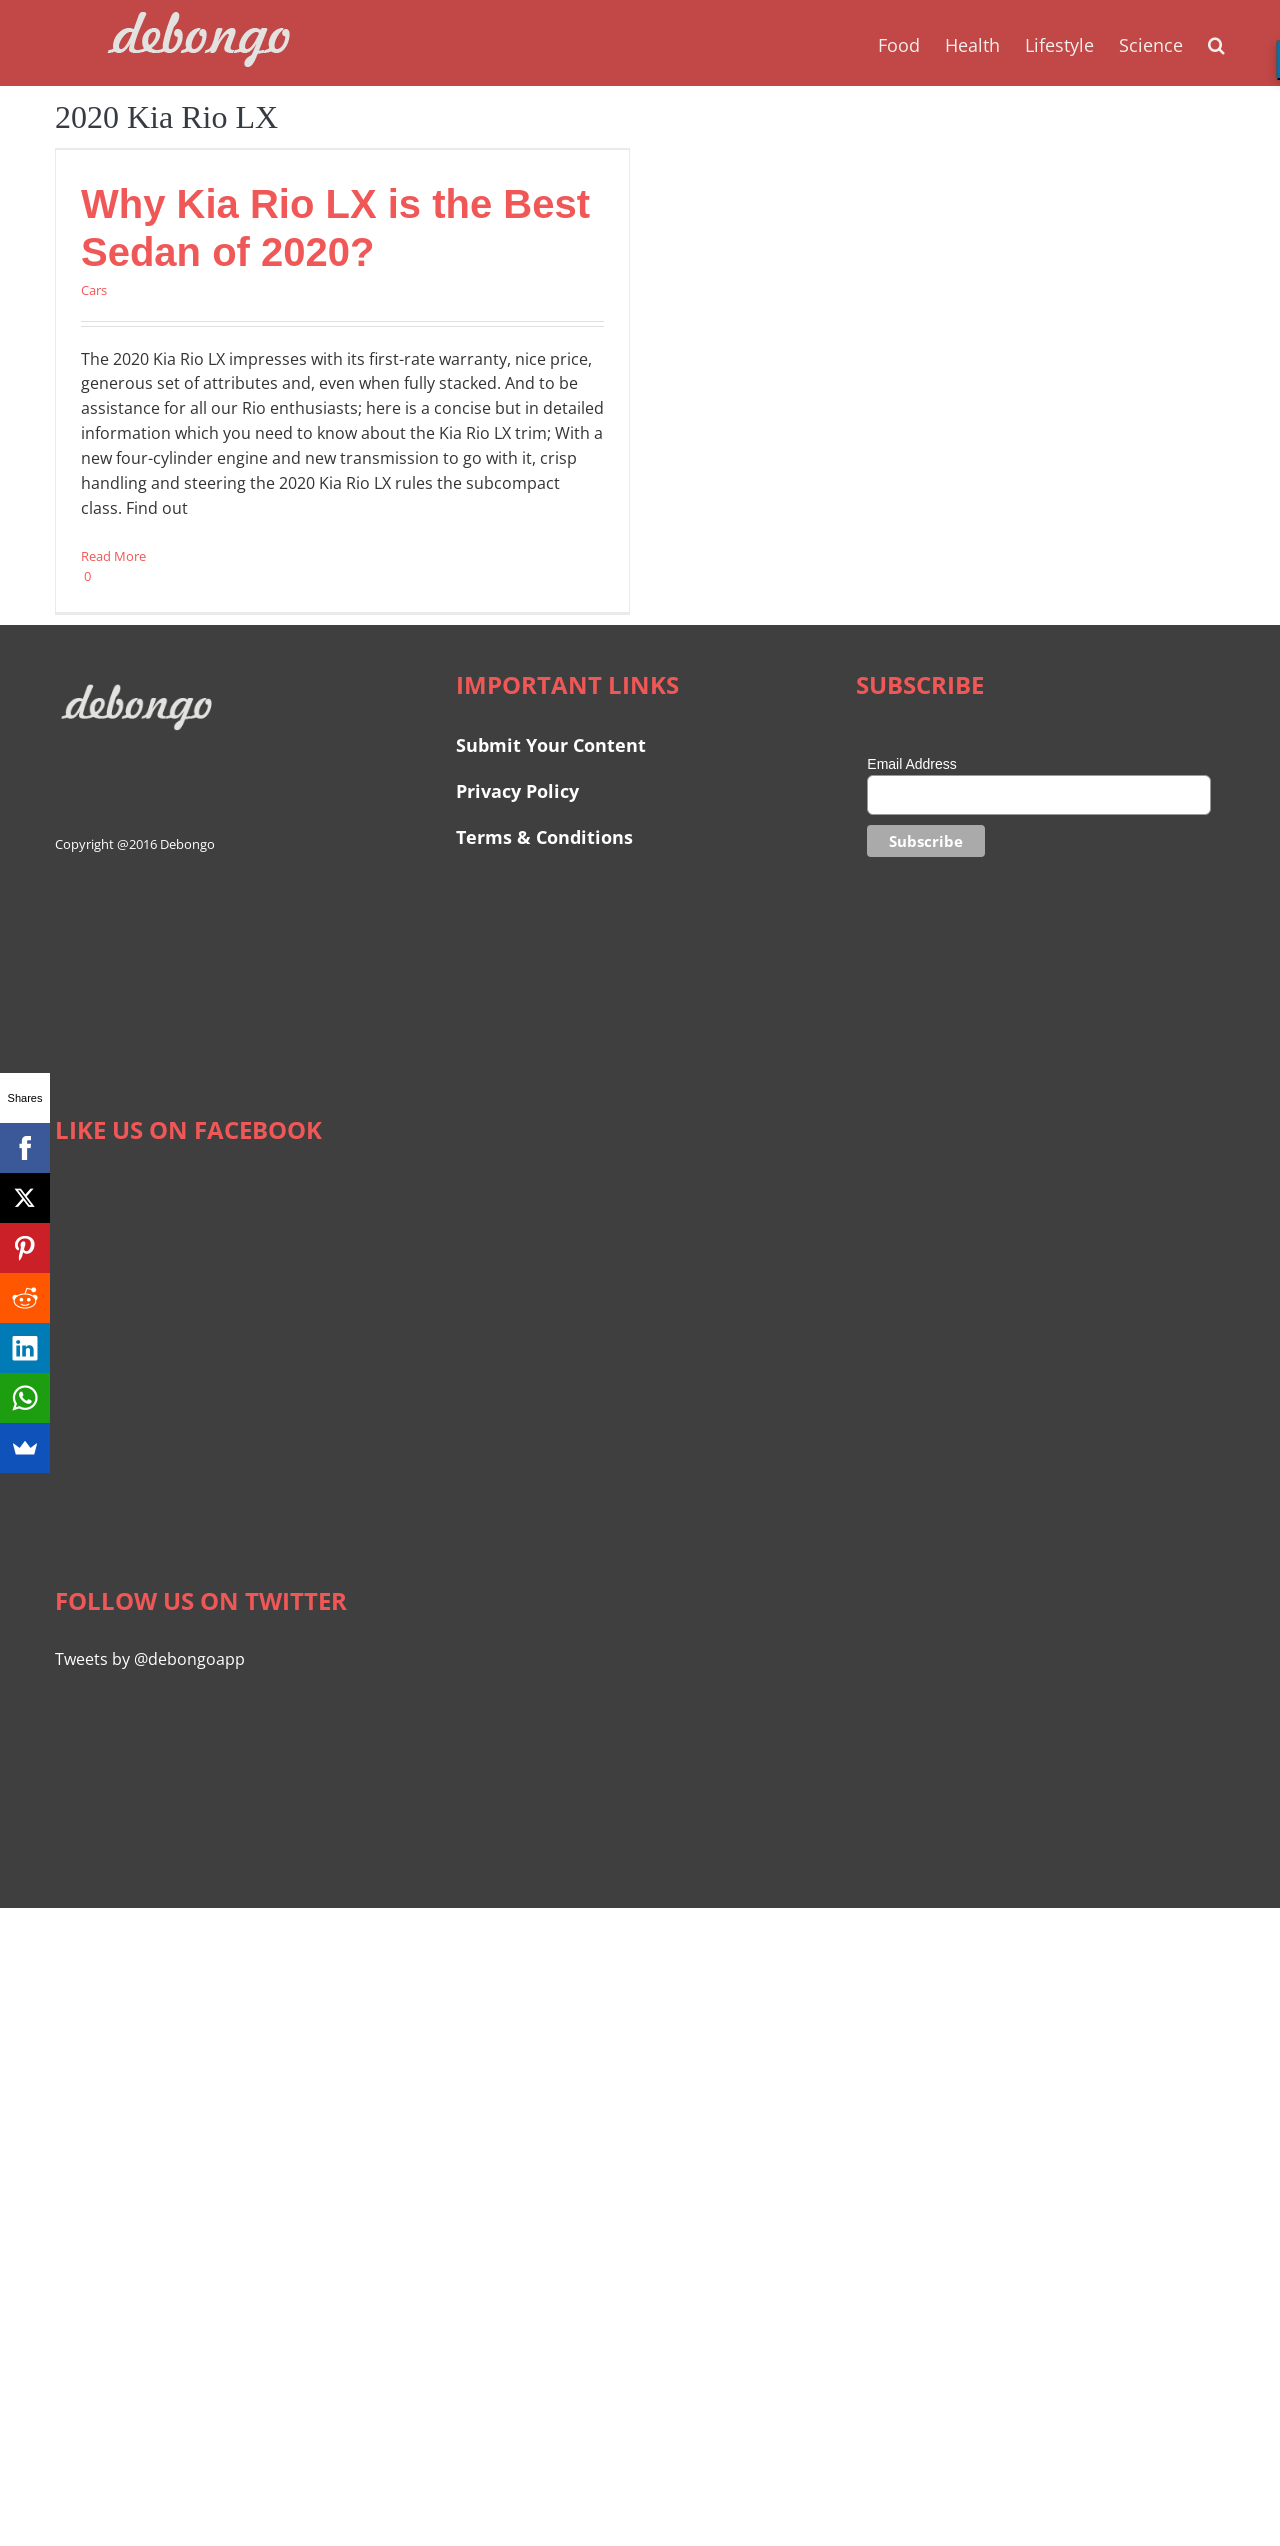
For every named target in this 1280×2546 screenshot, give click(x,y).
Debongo (187, 844)
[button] (1216, 43)
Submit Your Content (553, 745)
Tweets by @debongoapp (150, 1659)
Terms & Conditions (544, 837)
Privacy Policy (517, 791)
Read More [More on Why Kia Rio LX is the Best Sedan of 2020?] (113, 556)
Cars (94, 290)
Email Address (911, 764)
